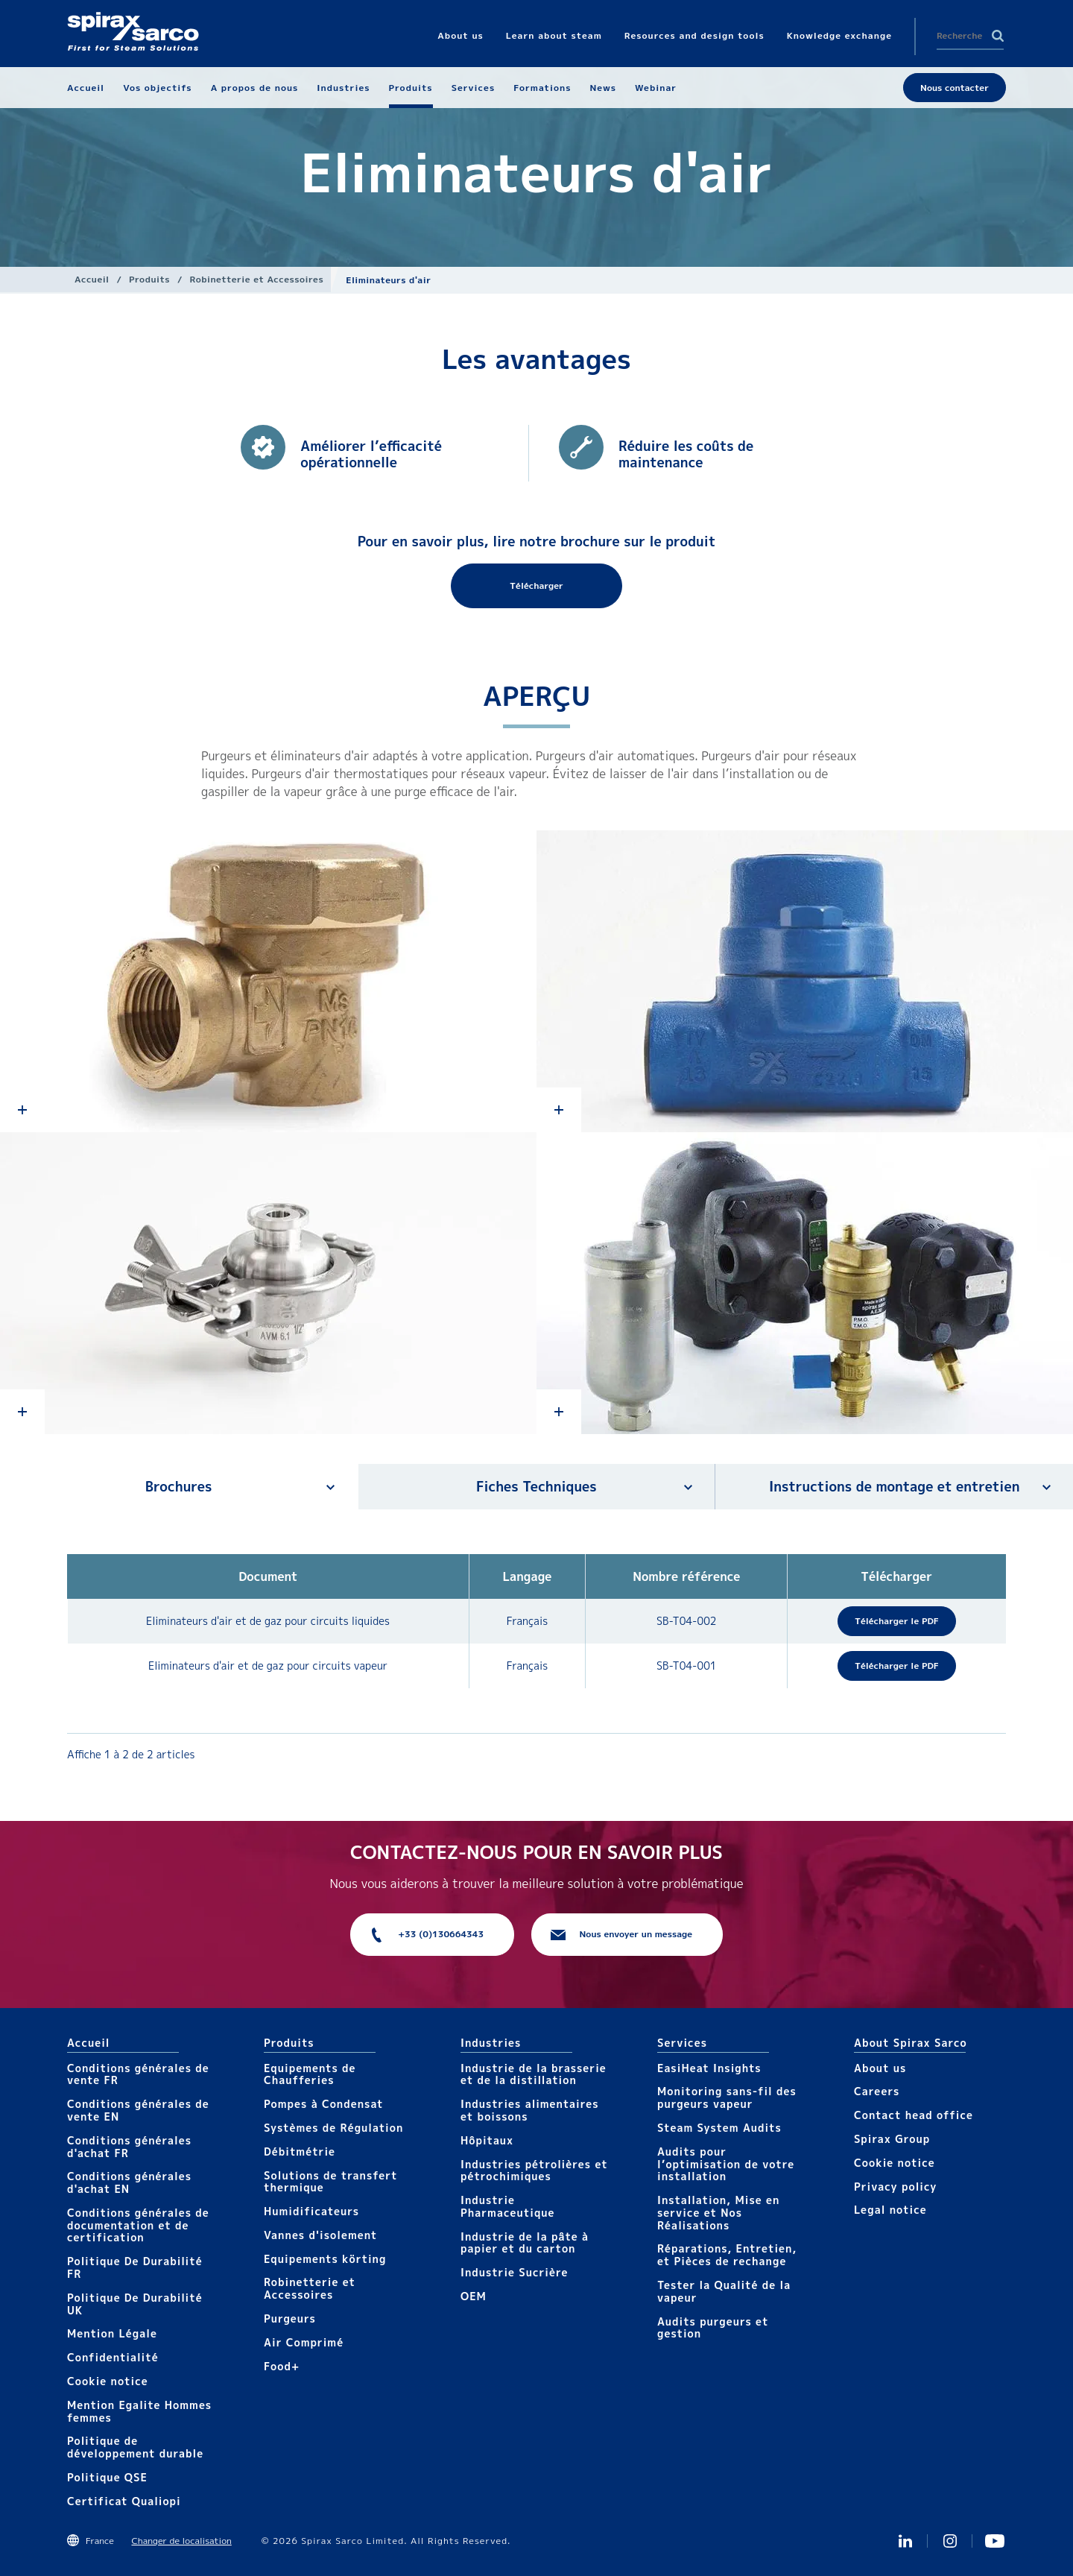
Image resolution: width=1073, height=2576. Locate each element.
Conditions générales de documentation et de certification (138, 2225)
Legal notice (890, 2210)
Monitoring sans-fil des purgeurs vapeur (727, 2097)
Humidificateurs (311, 2211)
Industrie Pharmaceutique (507, 2206)
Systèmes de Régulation (333, 2128)
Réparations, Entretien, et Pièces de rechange (727, 2254)
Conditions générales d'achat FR (129, 2146)
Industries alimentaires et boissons (529, 2110)
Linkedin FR (905, 2541)
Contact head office (913, 2115)
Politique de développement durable (135, 2447)
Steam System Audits (719, 2128)
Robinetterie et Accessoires (257, 279)
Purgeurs (290, 2318)
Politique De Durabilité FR (135, 2267)
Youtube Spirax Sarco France (995, 2541)
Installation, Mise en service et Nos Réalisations (718, 2212)
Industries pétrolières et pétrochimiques (534, 2170)
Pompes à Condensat (324, 2104)
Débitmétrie (299, 2151)
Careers (876, 2091)
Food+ (282, 2366)
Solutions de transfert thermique (331, 2181)
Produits (149, 279)
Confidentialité (113, 2357)
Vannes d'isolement (320, 2235)
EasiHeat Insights (709, 2068)
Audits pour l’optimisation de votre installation (725, 2164)
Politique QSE (107, 2477)
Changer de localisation (181, 2540)
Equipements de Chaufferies (309, 2074)
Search (998, 36)
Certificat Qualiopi (124, 2501)
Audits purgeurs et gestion (712, 2327)
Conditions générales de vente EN (138, 2110)
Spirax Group (892, 2139)
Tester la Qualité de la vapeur (724, 2291)
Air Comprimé (304, 2342)
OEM (473, 2296)
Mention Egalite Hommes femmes (139, 2411)
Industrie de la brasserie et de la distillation (533, 2074)
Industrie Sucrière (514, 2272)
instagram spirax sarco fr (950, 2541)
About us (880, 2068)
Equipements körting (325, 2259)
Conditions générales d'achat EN (129, 2182)
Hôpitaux (486, 2140)
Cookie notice (107, 2381)
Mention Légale (112, 2333)
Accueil (92, 279)
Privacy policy (895, 2186)
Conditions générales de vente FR (138, 2074)
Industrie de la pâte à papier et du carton (524, 2242)
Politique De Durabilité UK (135, 2304)
